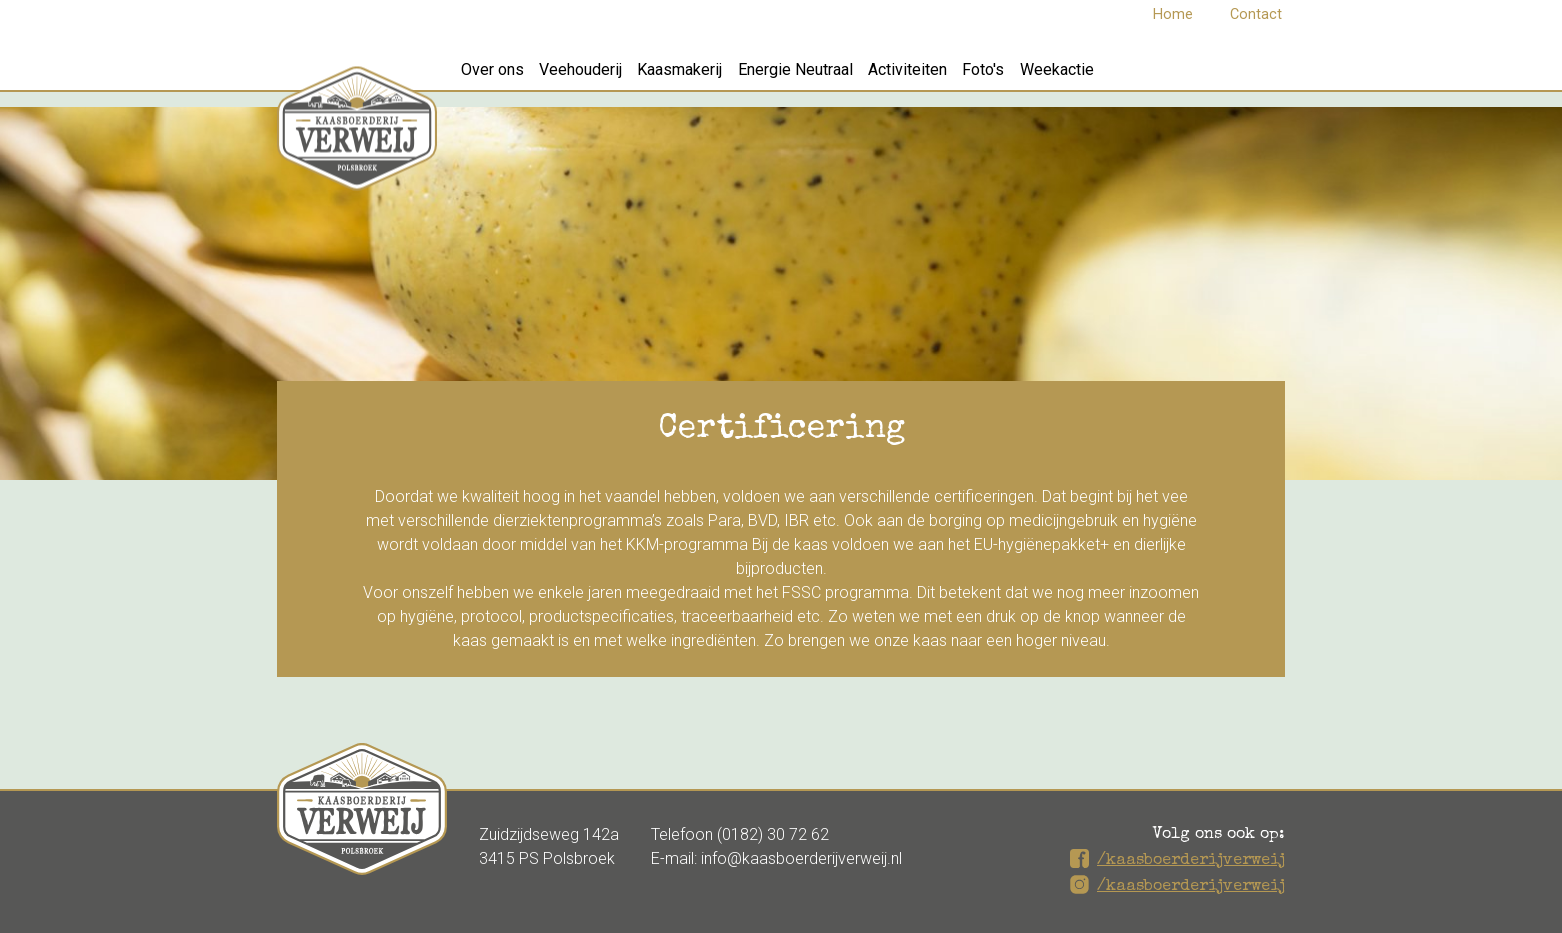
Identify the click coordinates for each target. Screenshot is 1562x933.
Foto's (1075, 77)
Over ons (500, 77)
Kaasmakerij (721, 77)
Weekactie (1165, 77)
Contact (1256, 14)
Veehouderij (605, 77)
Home (1173, 14)
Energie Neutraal (853, 77)
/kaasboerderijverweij (1191, 861)
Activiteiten (982, 77)
